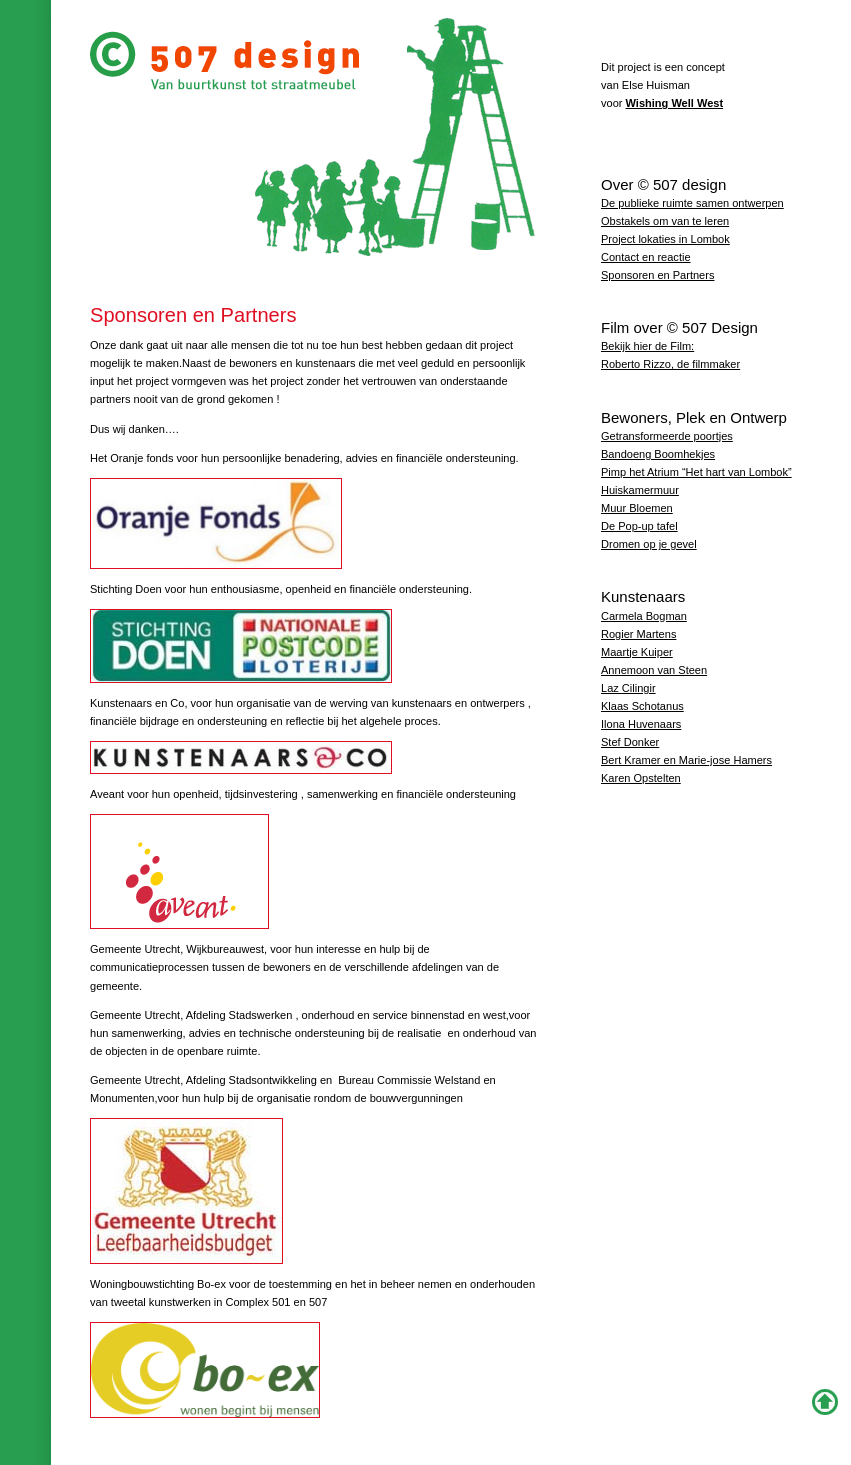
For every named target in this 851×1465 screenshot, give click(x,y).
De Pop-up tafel (639, 526)
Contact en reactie (646, 257)
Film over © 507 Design (679, 327)
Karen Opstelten (641, 778)
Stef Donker (630, 742)
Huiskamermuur (640, 490)
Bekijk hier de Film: (647, 346)
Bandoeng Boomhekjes (658, 454)
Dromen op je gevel (649, 544)
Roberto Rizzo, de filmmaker (670, 364)
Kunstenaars (643, 596)
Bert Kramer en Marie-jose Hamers (686, 760)
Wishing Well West (675, 103)
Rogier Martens (638, 634)
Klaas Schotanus (642, 706)
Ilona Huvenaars (641, 724)
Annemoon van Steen (654, 670)
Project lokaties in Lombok (665, 239)
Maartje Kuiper (637, 652)
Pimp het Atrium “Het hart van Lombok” (696, 472)
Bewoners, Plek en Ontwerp (694, 417)
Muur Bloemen (637, 508)
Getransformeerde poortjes (667, 436)
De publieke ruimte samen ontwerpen (692, 203)
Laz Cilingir (628, 688)
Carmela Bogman (644, 616)
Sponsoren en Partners (657, 275)
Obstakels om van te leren (665, 221)
